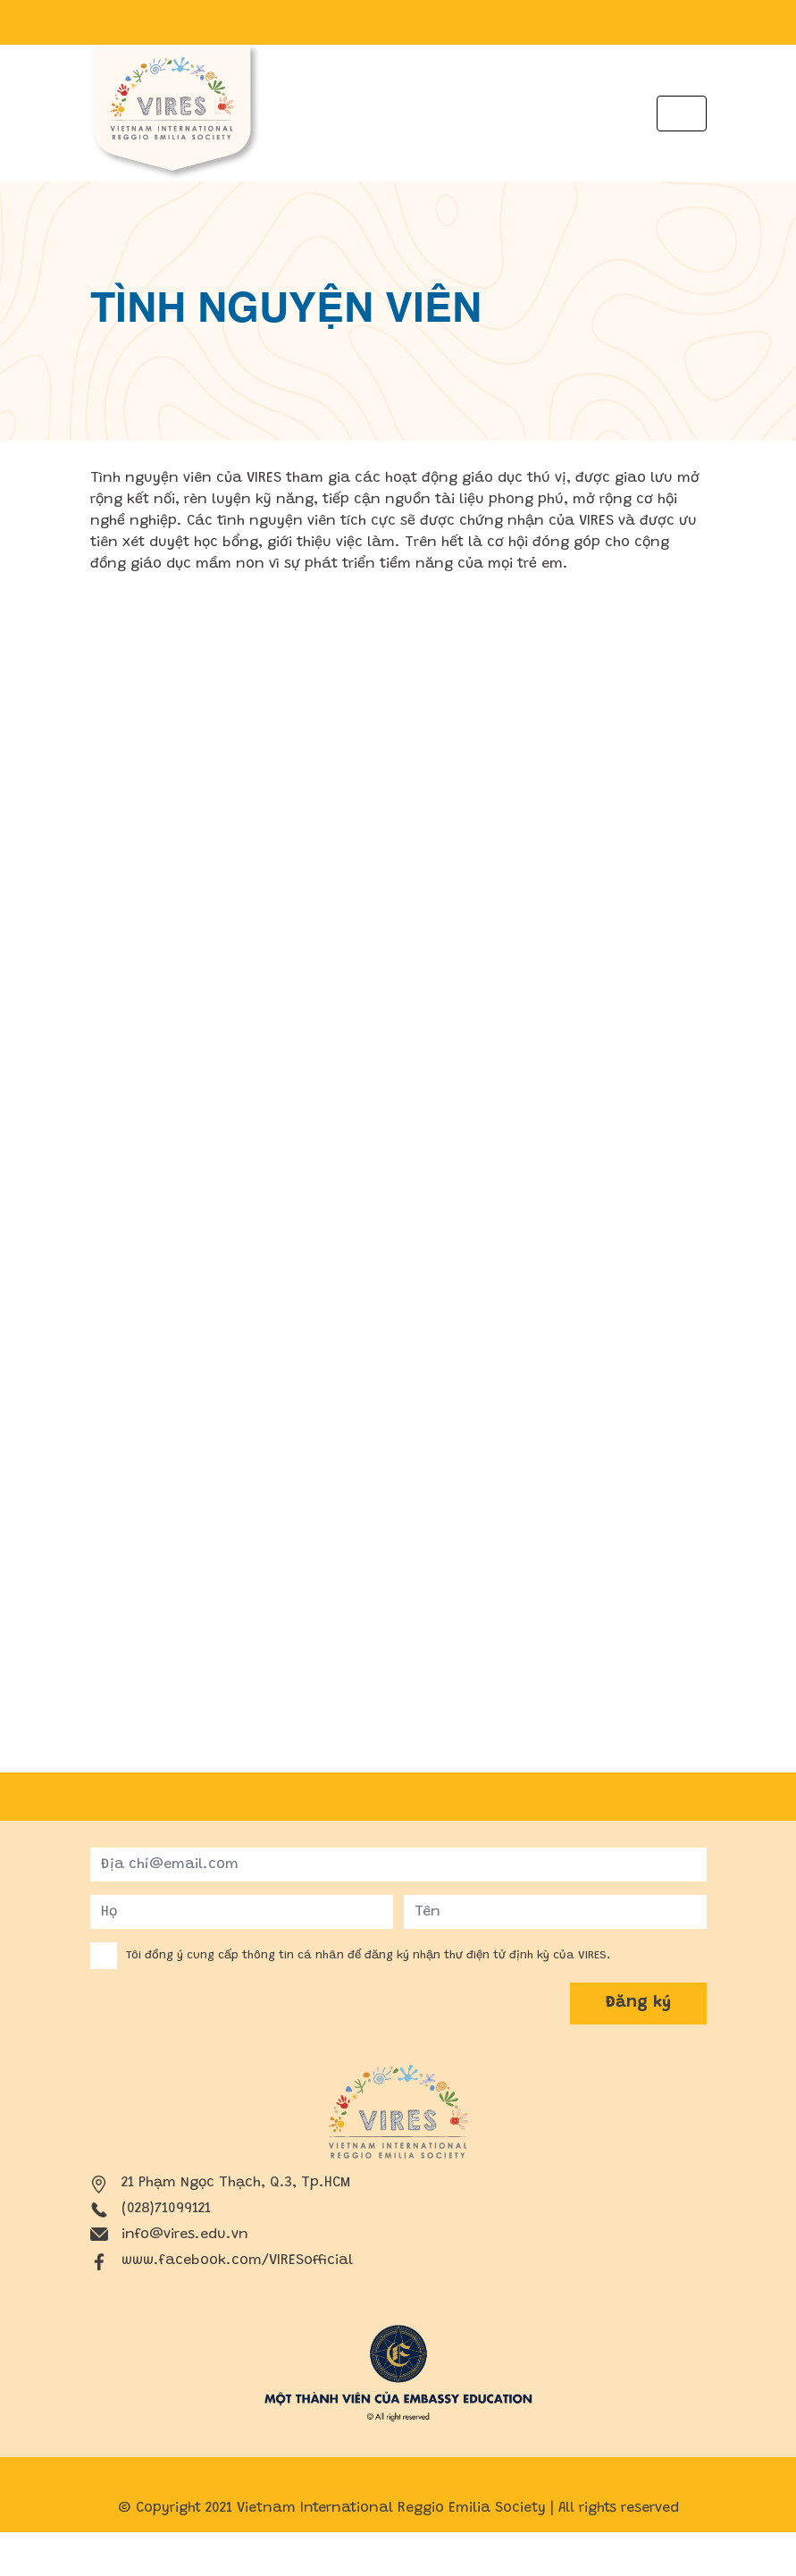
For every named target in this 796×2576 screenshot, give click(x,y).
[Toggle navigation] (682, 113)
